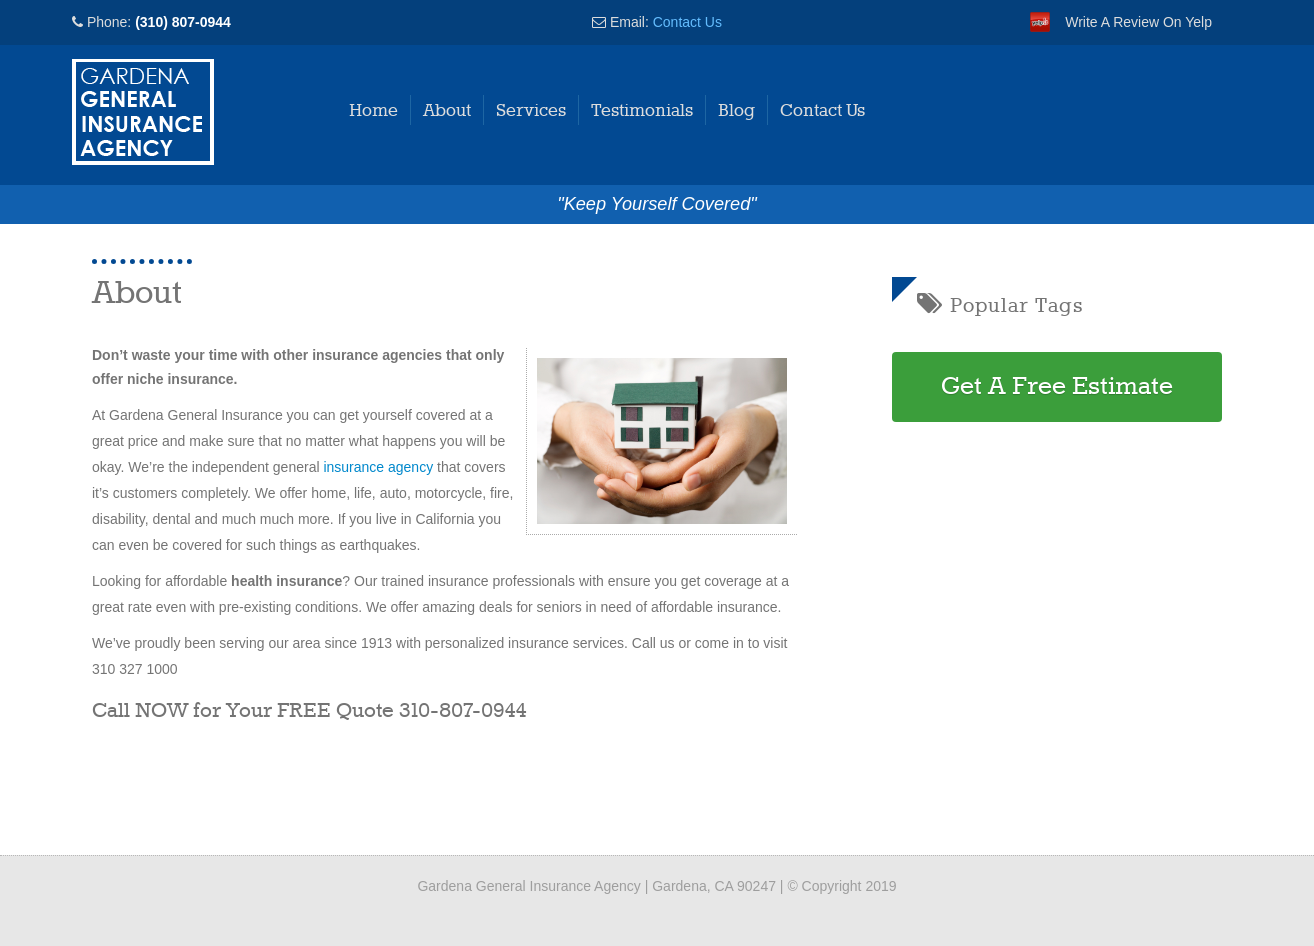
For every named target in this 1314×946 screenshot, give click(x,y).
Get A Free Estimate (1057, 387)
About (447, 111)
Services (531, 111)
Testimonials (642, 111)
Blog (736, 111)
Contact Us (687, 22)
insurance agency (378, 467)
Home (373, 111)
